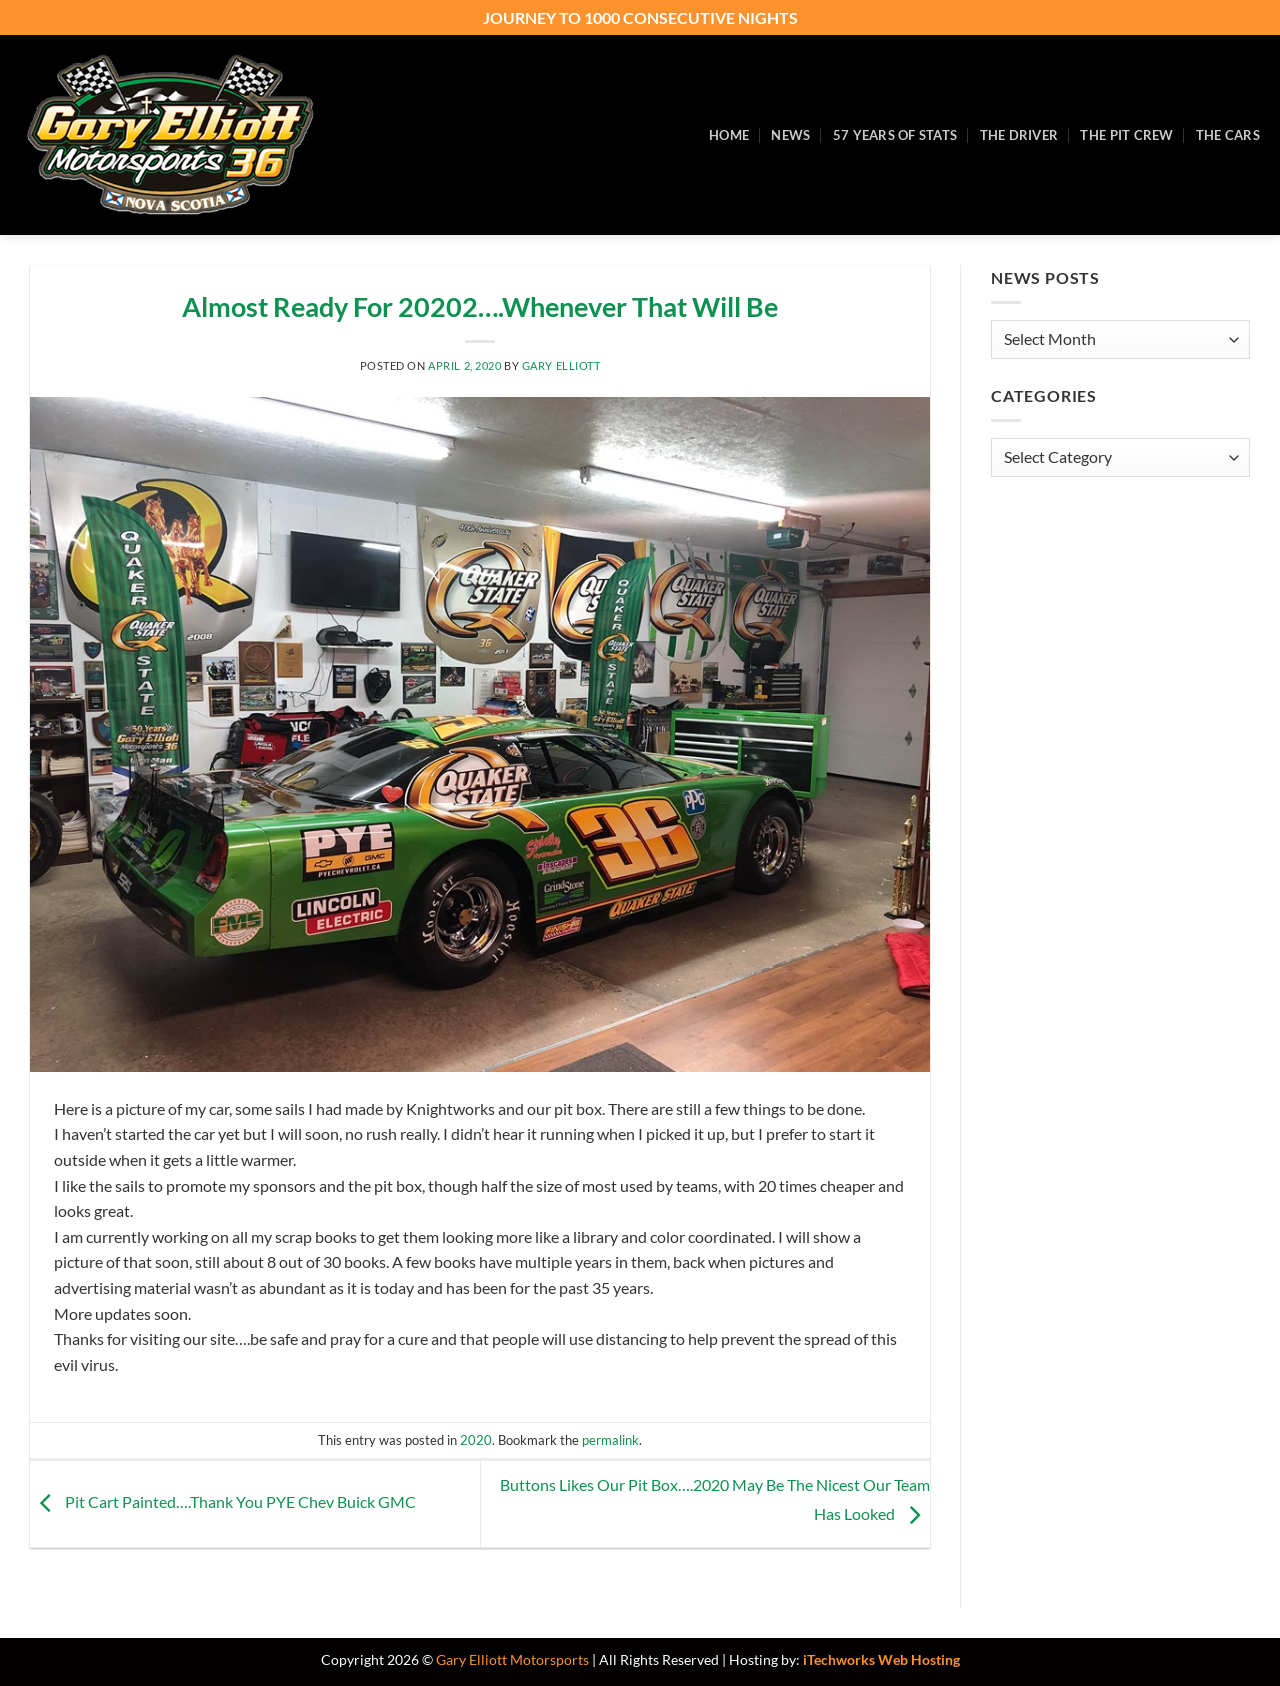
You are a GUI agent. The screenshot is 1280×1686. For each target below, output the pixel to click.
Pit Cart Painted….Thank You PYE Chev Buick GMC (223, 1501)
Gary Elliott (561, 365)
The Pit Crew (1126, 135)
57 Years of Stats (895, 135)
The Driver (1019, 135)
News (790, 135)
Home (729, 135)
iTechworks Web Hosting (881, 1659)
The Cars (1228, 135)
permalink (610, 1440)
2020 (476, 1440)
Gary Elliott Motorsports (512, 1659)
